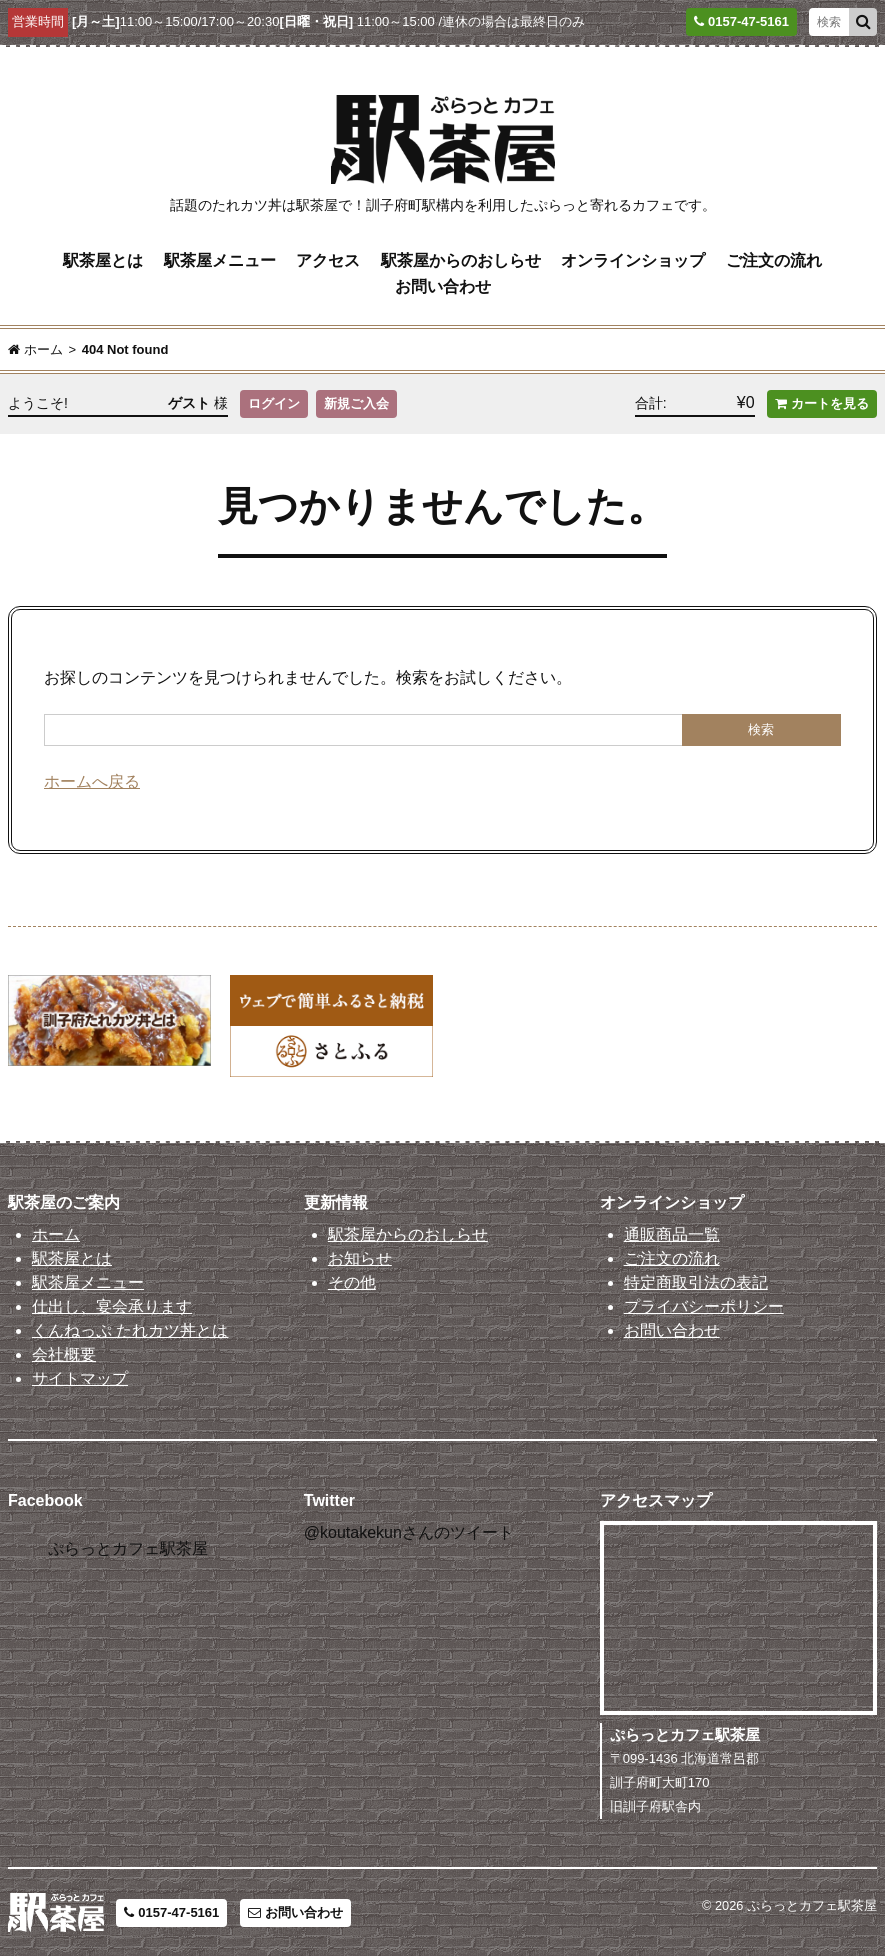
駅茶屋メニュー (220, 260)
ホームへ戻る (92, 781)
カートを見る (822, 403)
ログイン (274, 403)
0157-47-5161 (171, 1912)
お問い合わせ (443, 286)
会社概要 (64, 1354)
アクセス (328, 260)
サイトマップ (80, 1378)
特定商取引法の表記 (696, 1282)
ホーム (56, 1234)
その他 (352, 1282)
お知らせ (360, 1258)
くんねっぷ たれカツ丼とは (130, 1330)
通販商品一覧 (672, 1234)
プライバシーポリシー (704, 1306)
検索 (761, 729)
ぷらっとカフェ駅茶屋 (128, 1548)
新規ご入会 (356, 403)
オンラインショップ (633, 260)
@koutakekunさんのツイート (409, 1532)
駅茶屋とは (103, 260)
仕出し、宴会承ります (112, 1306)
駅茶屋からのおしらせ (461, 260)
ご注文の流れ (774, 260)
